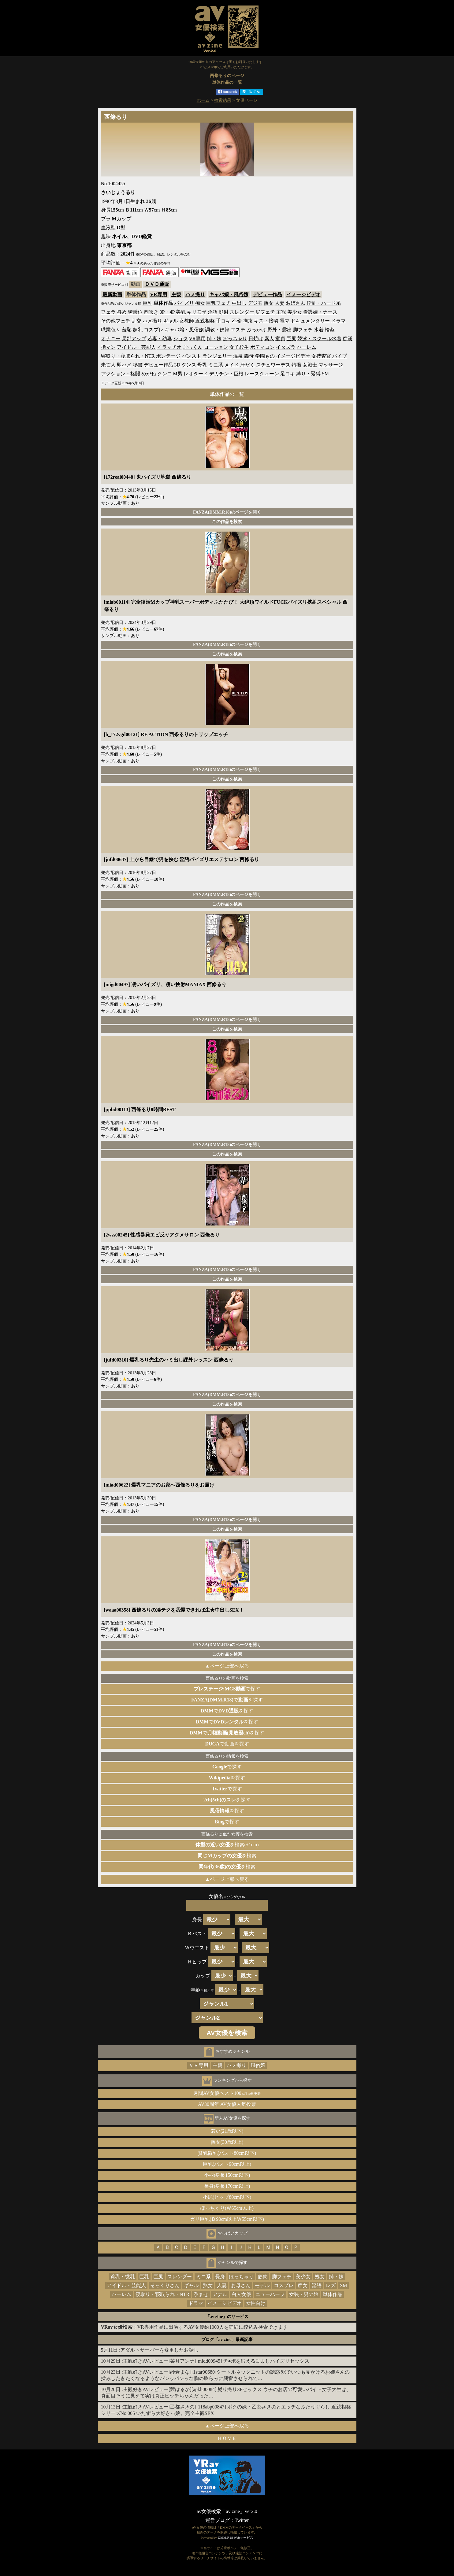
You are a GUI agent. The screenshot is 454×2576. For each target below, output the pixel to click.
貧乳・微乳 (122, 2276)
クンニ (164, 373)
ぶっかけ (256, 329)
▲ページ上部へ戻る (227, 1665)
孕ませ (201, 2294)
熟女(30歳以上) (227, 2142)
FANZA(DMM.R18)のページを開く (227, 512)
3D (177, 364)
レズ (331, 2285)
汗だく (247, 364)
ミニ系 (215, 364)
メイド (231, 364)
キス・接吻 (266, 320)
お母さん (241, 2285)
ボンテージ (168, 356)
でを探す (227, 1699)
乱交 (136, 320)
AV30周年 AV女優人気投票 (227, 2104)
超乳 (138, 329)
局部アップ (134, 338)
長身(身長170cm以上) (227, 2186)
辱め (122, 312)
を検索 (227, 1855)
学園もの (265, 356)
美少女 (294, 312)
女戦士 (310, 364)
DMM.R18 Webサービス (235, 2537)
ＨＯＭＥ (227, 2438)
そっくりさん (165, 2285)
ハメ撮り (195, 294)
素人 (269, 338)
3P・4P (167, 312)
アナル (220, 2294)
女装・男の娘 (303, 2294)
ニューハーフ (270, 2294)
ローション (216, 347)
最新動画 (112, 294)
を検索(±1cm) (227, 1844)
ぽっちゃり (235, 338)
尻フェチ (265, 312)
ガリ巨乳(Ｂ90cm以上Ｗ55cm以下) (227, 2219)
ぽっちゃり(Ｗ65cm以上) (227, 2208)
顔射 (224, 312)
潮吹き (151, 312)
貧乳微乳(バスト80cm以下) (227, 2153)
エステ (238, 329)
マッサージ (330, 364)
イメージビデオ (303, 294)
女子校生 (239, 347)
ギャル (170, 320)
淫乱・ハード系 (324, 303)
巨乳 (147, 303)
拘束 (248, 320)
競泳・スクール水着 (319, 338)
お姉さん (295, 303)
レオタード (196, 373)
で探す (227, 1688)
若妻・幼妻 (159, 338)
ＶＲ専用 (198, 2065)
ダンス (188, 364)
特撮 (296, 364)
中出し (239, 303)
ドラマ (338, 320)
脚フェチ (303, 329)
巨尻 (291, 338)
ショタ (180, 338)
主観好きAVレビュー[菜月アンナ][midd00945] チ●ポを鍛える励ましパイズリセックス (216, 2361)
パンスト (191, 356)
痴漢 (347, 338)
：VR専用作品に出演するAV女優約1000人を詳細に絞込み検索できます (194, 2327)
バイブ (339, 356)
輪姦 (330, 329)
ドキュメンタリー (310, 320)
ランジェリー (217, 356)
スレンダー (242, 312)
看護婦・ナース (320, 312)
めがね (148, 373)
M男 (177, 373)
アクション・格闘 (120, 373)
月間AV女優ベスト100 (227, 2093)
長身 (220, 2276)
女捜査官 (321, 356)
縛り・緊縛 (308, 373)
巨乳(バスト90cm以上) (227, 2164)
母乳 (202, 364)
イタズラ (286, 347)
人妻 (280, 303)
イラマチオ (169, 347)
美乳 (181, 312)
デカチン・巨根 (226, 373)
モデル (262, 2285)
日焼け (255, 338)
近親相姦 (205, 320)
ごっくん (193, 347)
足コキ (287, 373)
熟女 (269, 303)
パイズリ (184, 303)
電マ (284, 320)
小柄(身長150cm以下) (227, 2175)
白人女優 (241, 2294)
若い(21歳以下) (227, 2131)
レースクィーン (262, 373)
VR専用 (158, 294)
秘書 (138, 364)
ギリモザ (197, 312)
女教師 (186, 320)
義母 (249, 356)
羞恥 (127, 329)
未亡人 (108, 364)
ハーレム (306, 347)
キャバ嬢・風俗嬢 (228, 294)
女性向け (256, 2303)
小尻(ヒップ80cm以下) (227, 2197)
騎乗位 (135, 312)
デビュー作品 (267, 294)
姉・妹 (214, 338)
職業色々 (111, 329)
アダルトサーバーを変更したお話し (159, 2350)
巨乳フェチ (218, 303)
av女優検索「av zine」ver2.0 (227, 2511)
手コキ (223, 320)
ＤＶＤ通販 (157, 284)
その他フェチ (115, 320)
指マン (108, 347)
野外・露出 (279, 329)
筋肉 (263, 2276)
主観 (176, 294)
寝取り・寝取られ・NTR (128, 356)
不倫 (237, 320)
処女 (320, 2276)
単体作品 (332, 2294)
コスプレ (153, 329)
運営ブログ (217, 2520)
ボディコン (262, 347)
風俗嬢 (258, 2065)
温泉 (238, 356)
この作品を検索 (227, 521)
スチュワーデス (273, 364)
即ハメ (124, 364)
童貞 (280, 338)
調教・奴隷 (217, 329)
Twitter (242, 2520)
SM (325, 373)
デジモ (255, 303)
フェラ (108, 312)
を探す (227, 1777)
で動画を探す (227, 1743)
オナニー (111, 338)
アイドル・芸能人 (136, 347)
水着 (319, 329)
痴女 (200, 303)
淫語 (213, 312)
